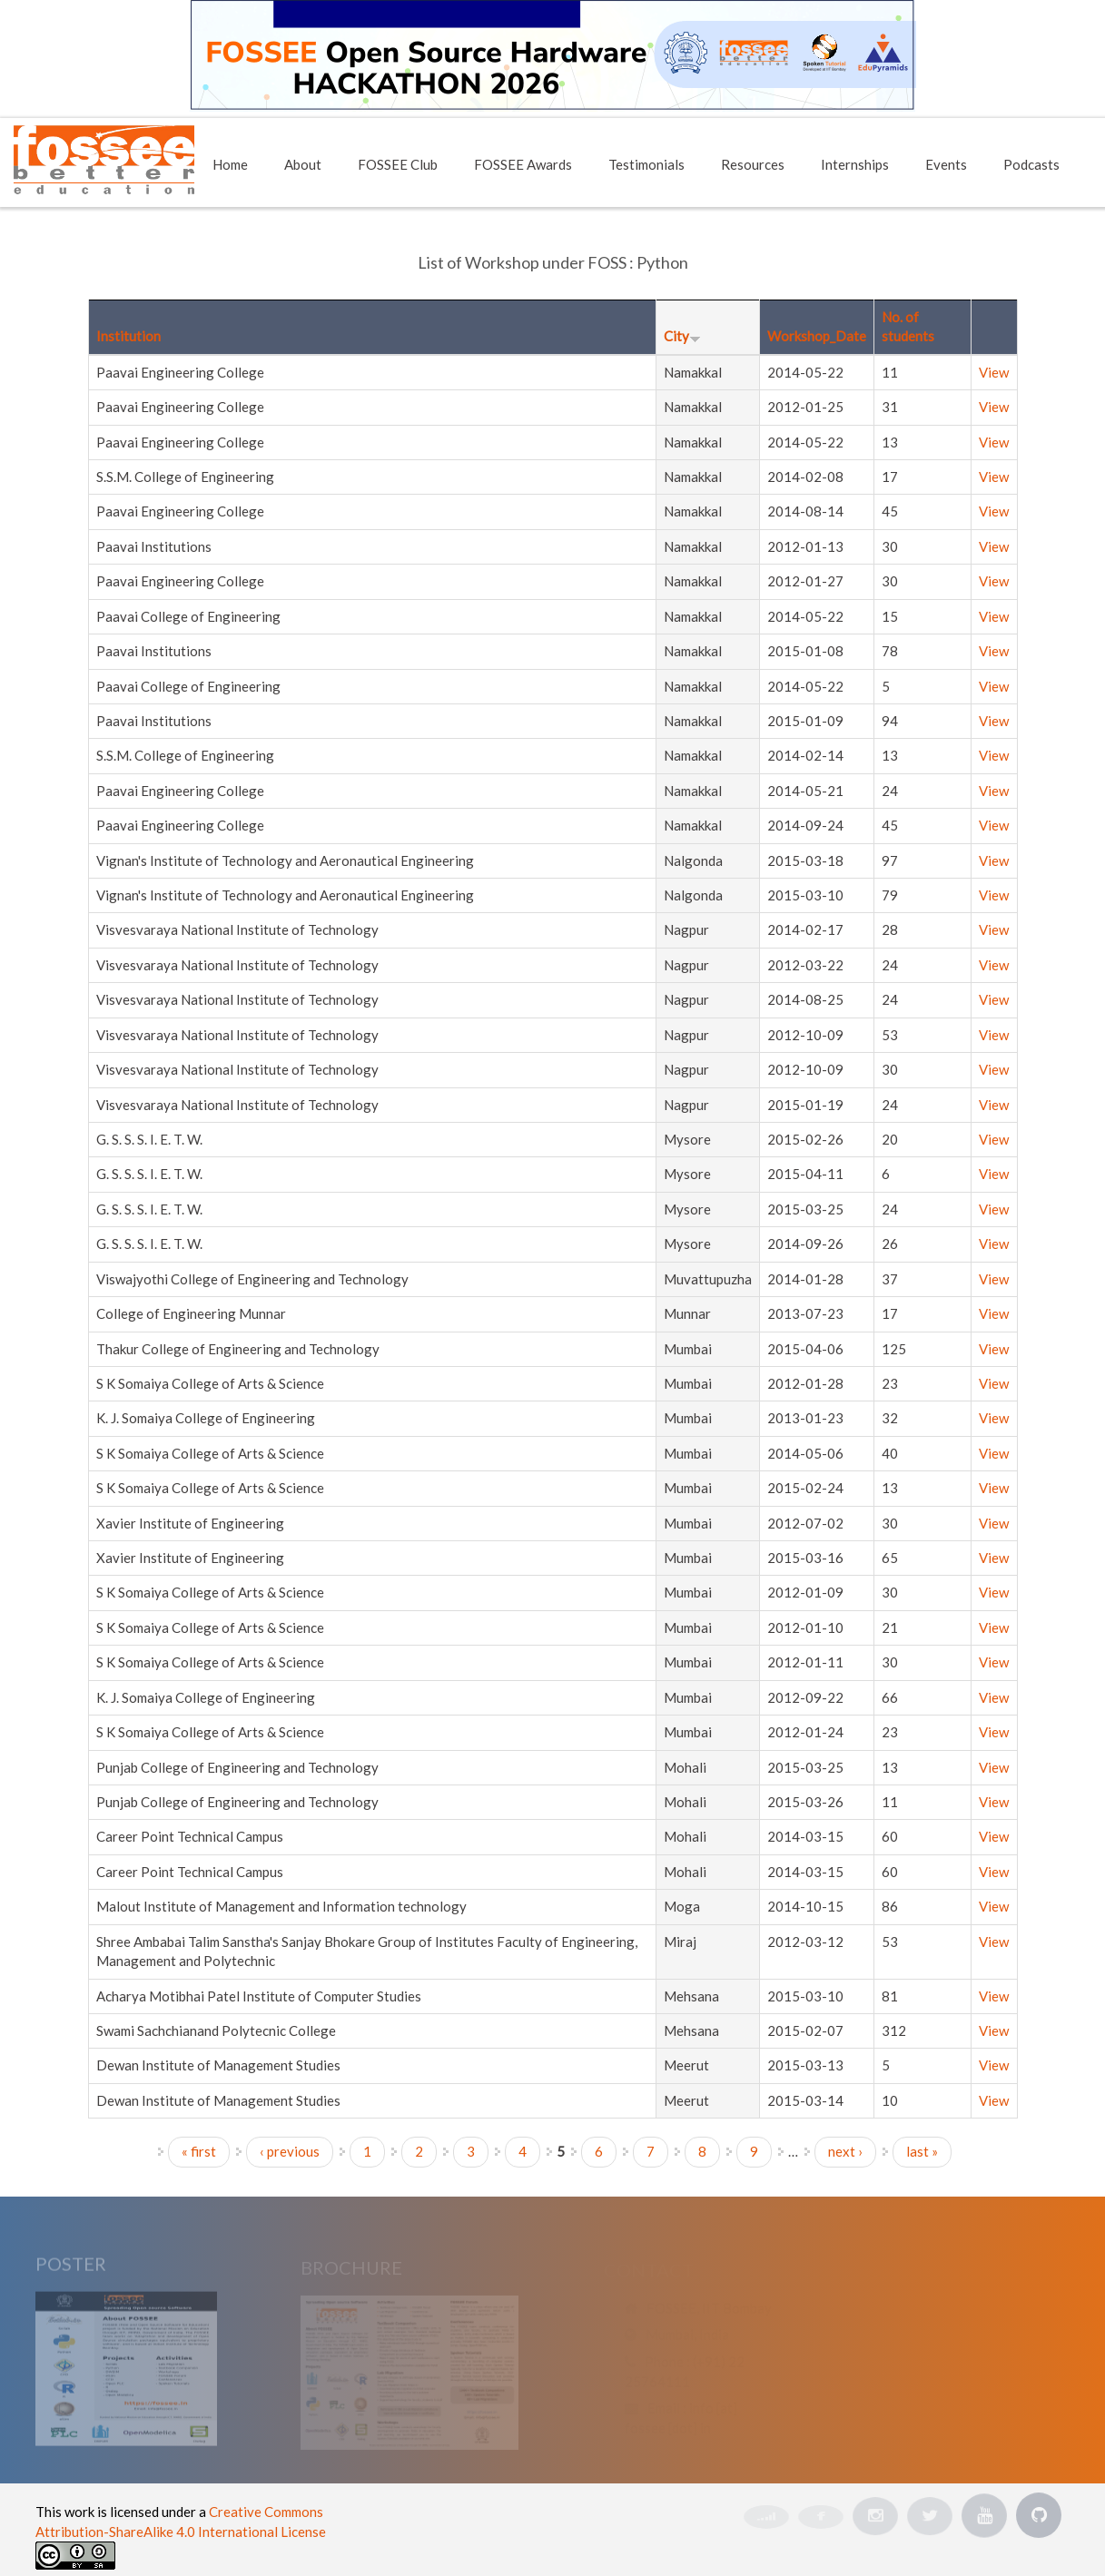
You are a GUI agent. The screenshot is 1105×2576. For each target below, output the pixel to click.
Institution (128, 336)
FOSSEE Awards (523, 164)
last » (922, 2151)
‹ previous (290, 2151)
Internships (855, 164)
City (682, 336)
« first (199, 2151)
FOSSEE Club (398, 164)
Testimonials (646, 164)
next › (845, 2151)
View (994, 372)
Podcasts (1031, 164)
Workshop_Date (816, 336)
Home (230, 164)
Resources (752, 164)
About (302, 164)
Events (946, 164)
